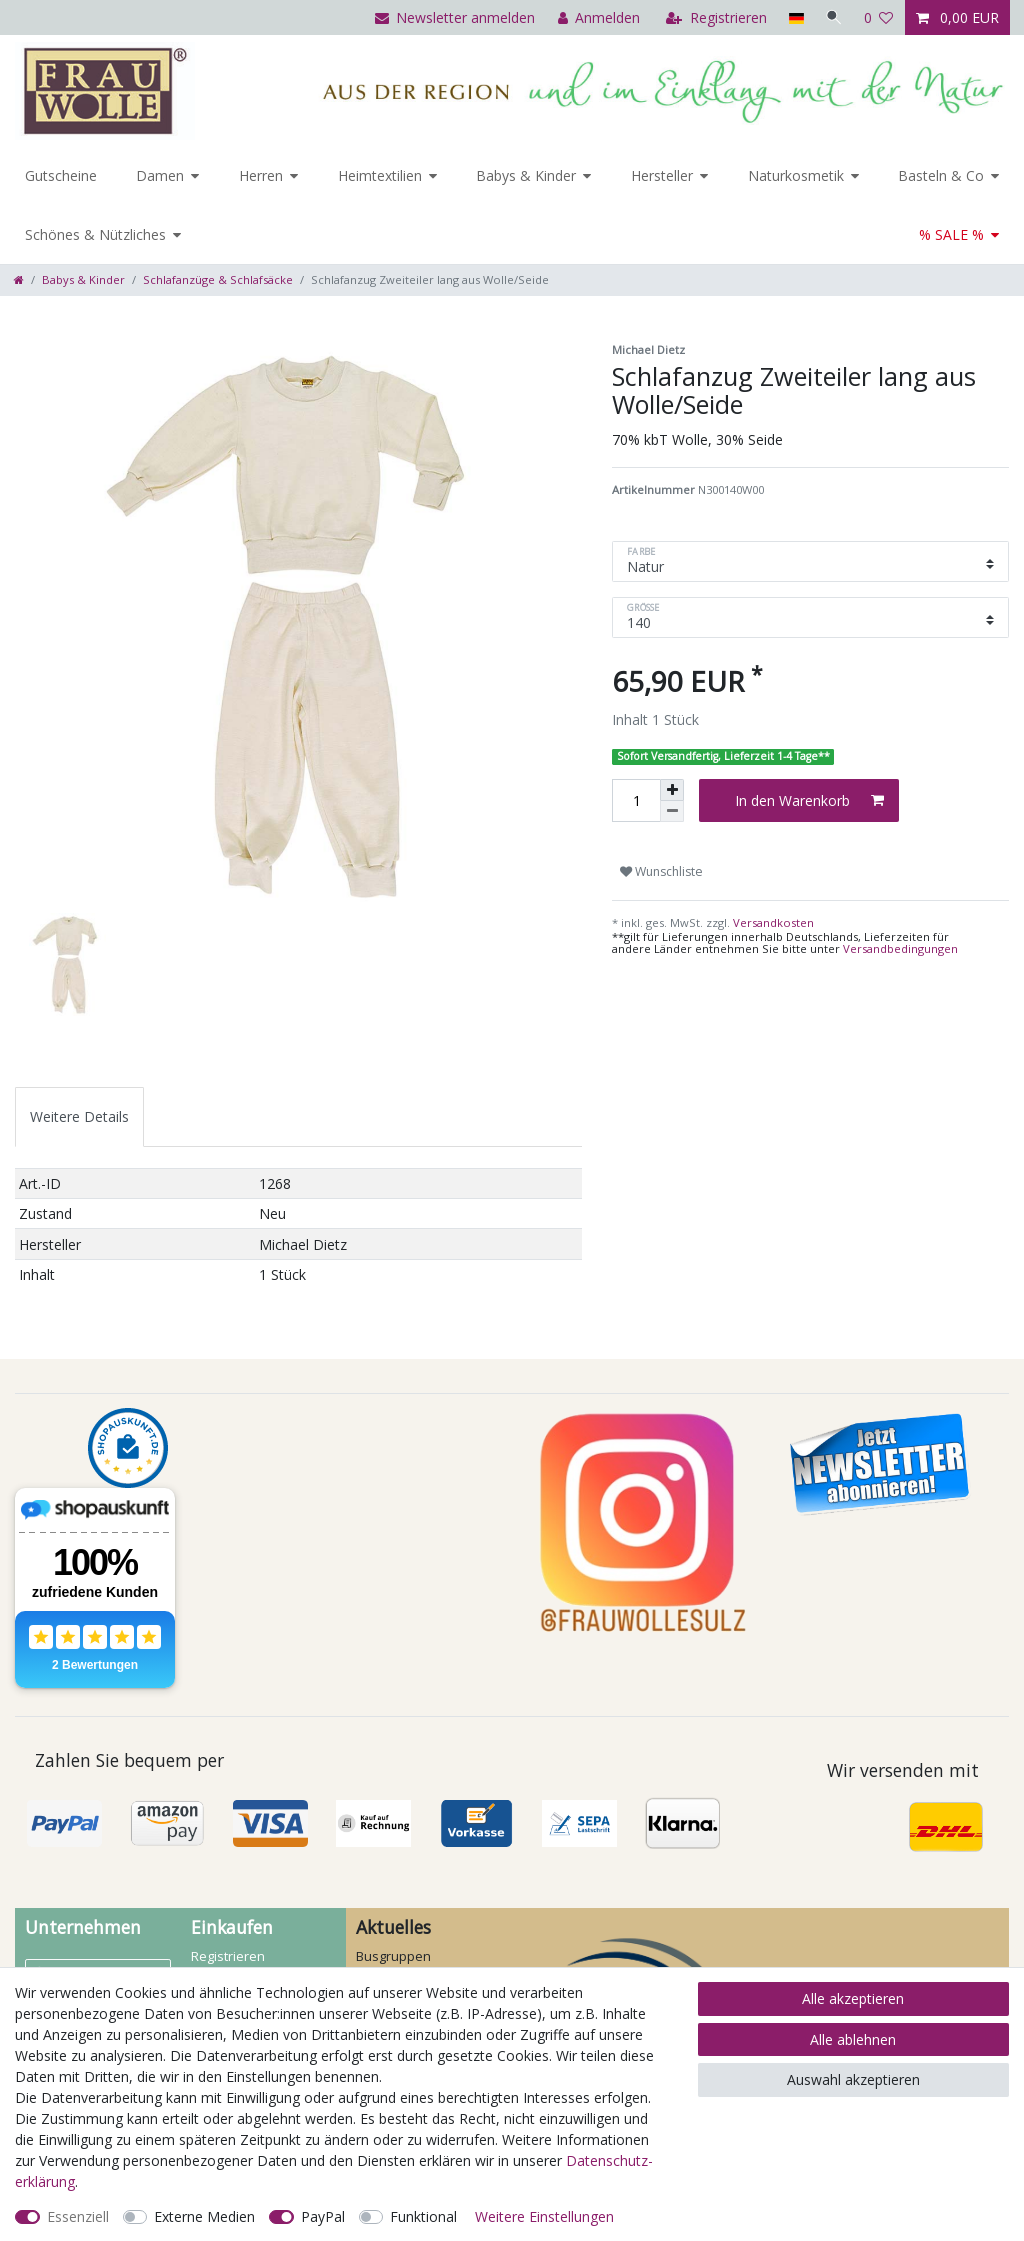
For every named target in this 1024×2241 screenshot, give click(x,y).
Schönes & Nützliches (95, 234)
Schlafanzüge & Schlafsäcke (218, 279)
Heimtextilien (380, 175)
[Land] (793, 17)
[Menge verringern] (672, 811)
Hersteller (662, 175)
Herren (261, 175)
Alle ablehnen (853, 2039)
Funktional (423, 2216)
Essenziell (78, 2216)
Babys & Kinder (526, 175)
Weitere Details (79, 1116)
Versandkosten (772, 922)
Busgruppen (393, 1956)
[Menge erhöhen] (672, 790)
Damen (160, 175)
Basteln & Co (941, 175)
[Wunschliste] (879, 17)
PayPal (323, 2216)
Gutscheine (61, 175)
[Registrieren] (714, 17)
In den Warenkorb (809, 800)
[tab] (79, 1116)
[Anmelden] (596, 17)
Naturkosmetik (796, 175)
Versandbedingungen (900, 948)
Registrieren (228, 1956)
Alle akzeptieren (853, 1998)
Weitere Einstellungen (544, 2216)
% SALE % (951, 234)
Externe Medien (204, 2216)
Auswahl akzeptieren (853, 2079)
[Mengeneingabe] (636, 800)
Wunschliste (661, 871)
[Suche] (833, 17)
